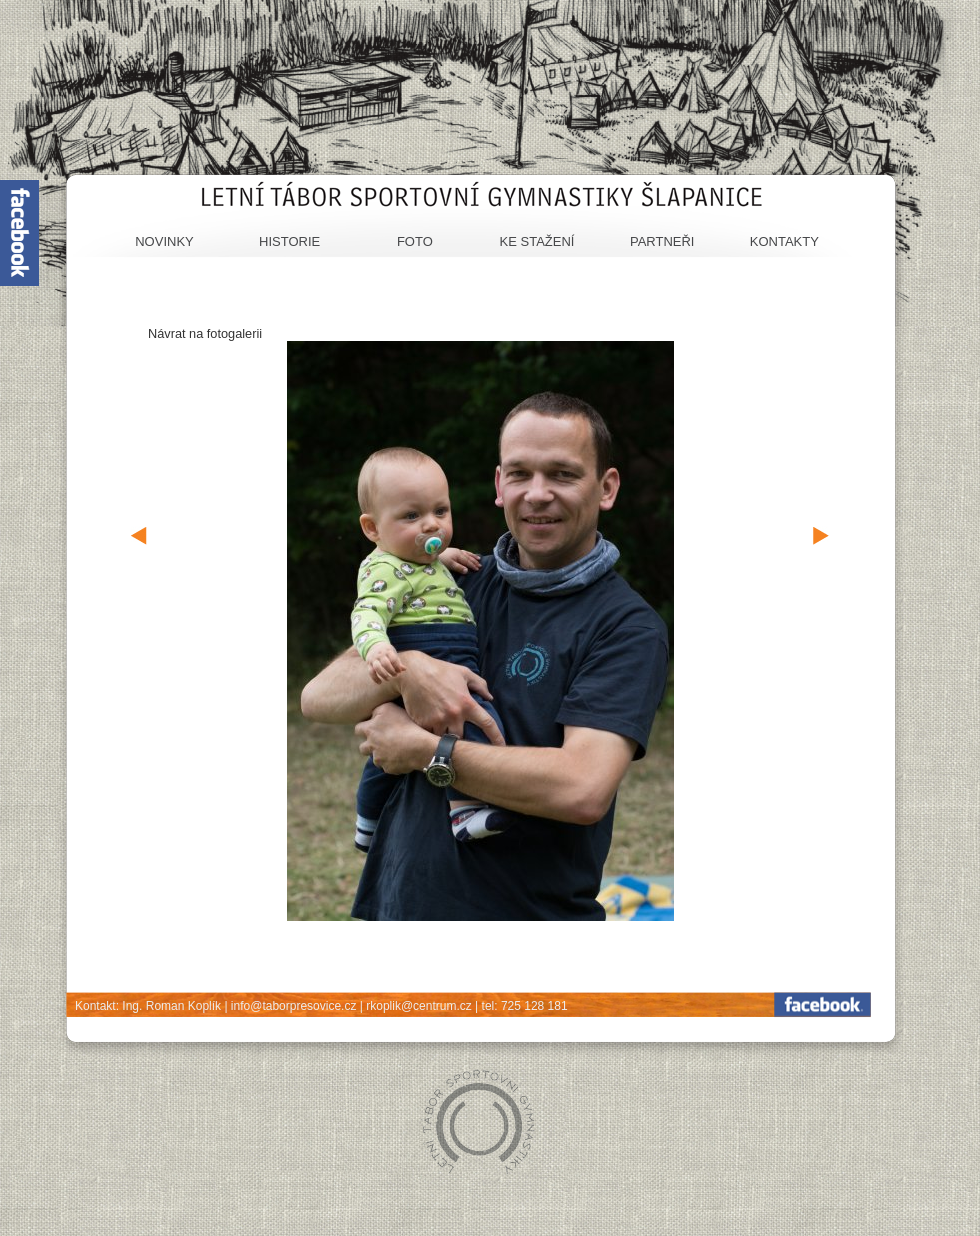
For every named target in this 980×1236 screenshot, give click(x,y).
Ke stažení (537, 241)
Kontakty (784, 241)
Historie (289, 241)
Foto (415, 241)
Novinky (164, 241)
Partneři (662, 241)
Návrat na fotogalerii (205, 333)
